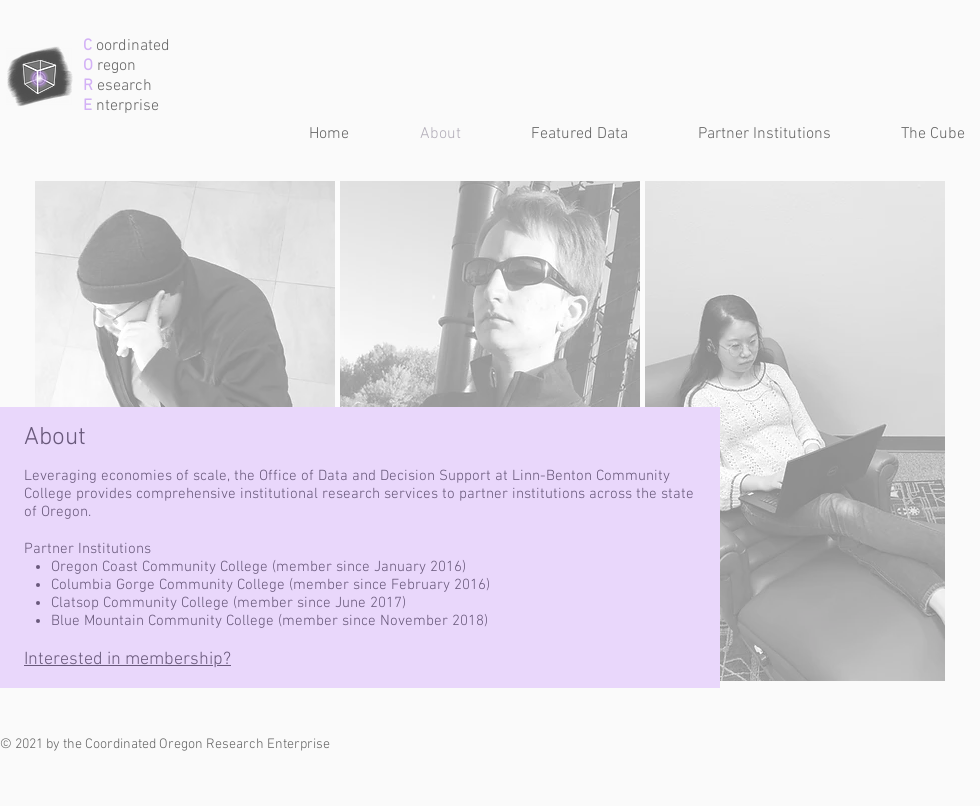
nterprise (125, 106)
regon (114, 66)
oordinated (131, 46)
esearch (122, 86)
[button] (559, 134)
